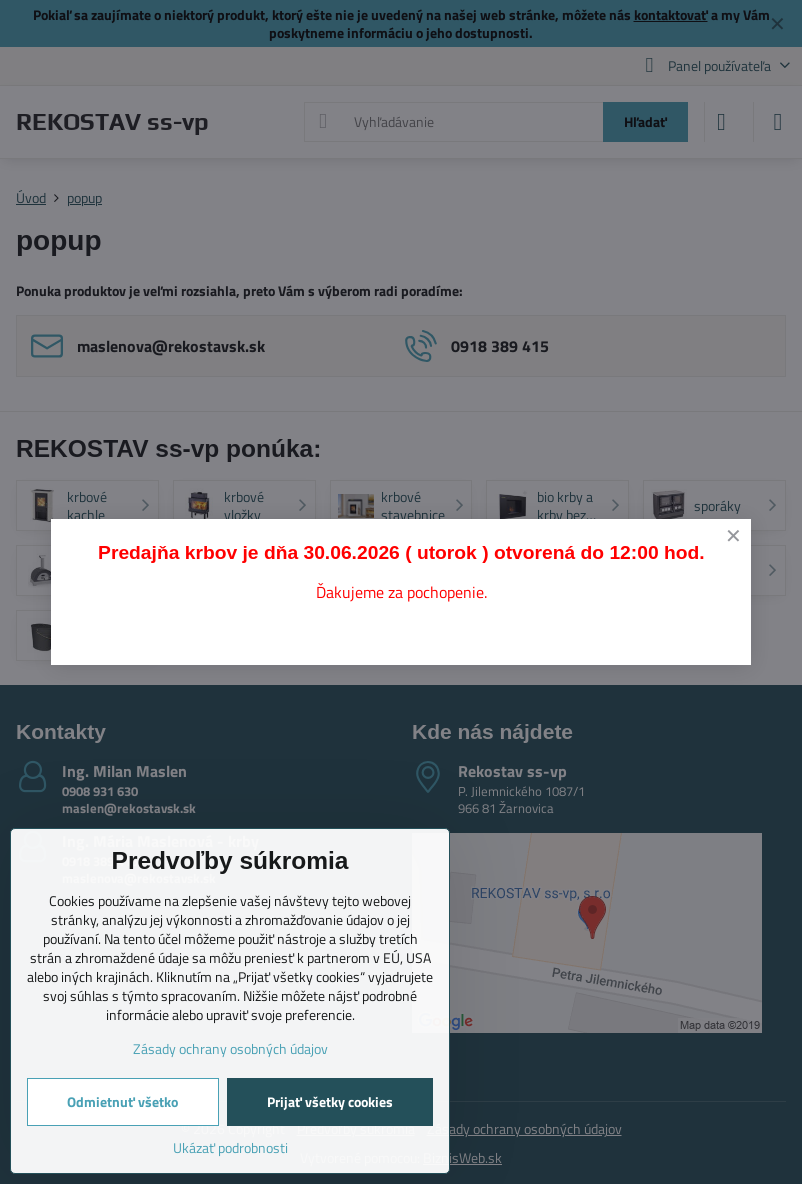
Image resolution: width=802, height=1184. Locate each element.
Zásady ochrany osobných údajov (230, 1048)
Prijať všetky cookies (330, 1101)
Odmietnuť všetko (122, 1101)
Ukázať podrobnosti (230, 1147)
